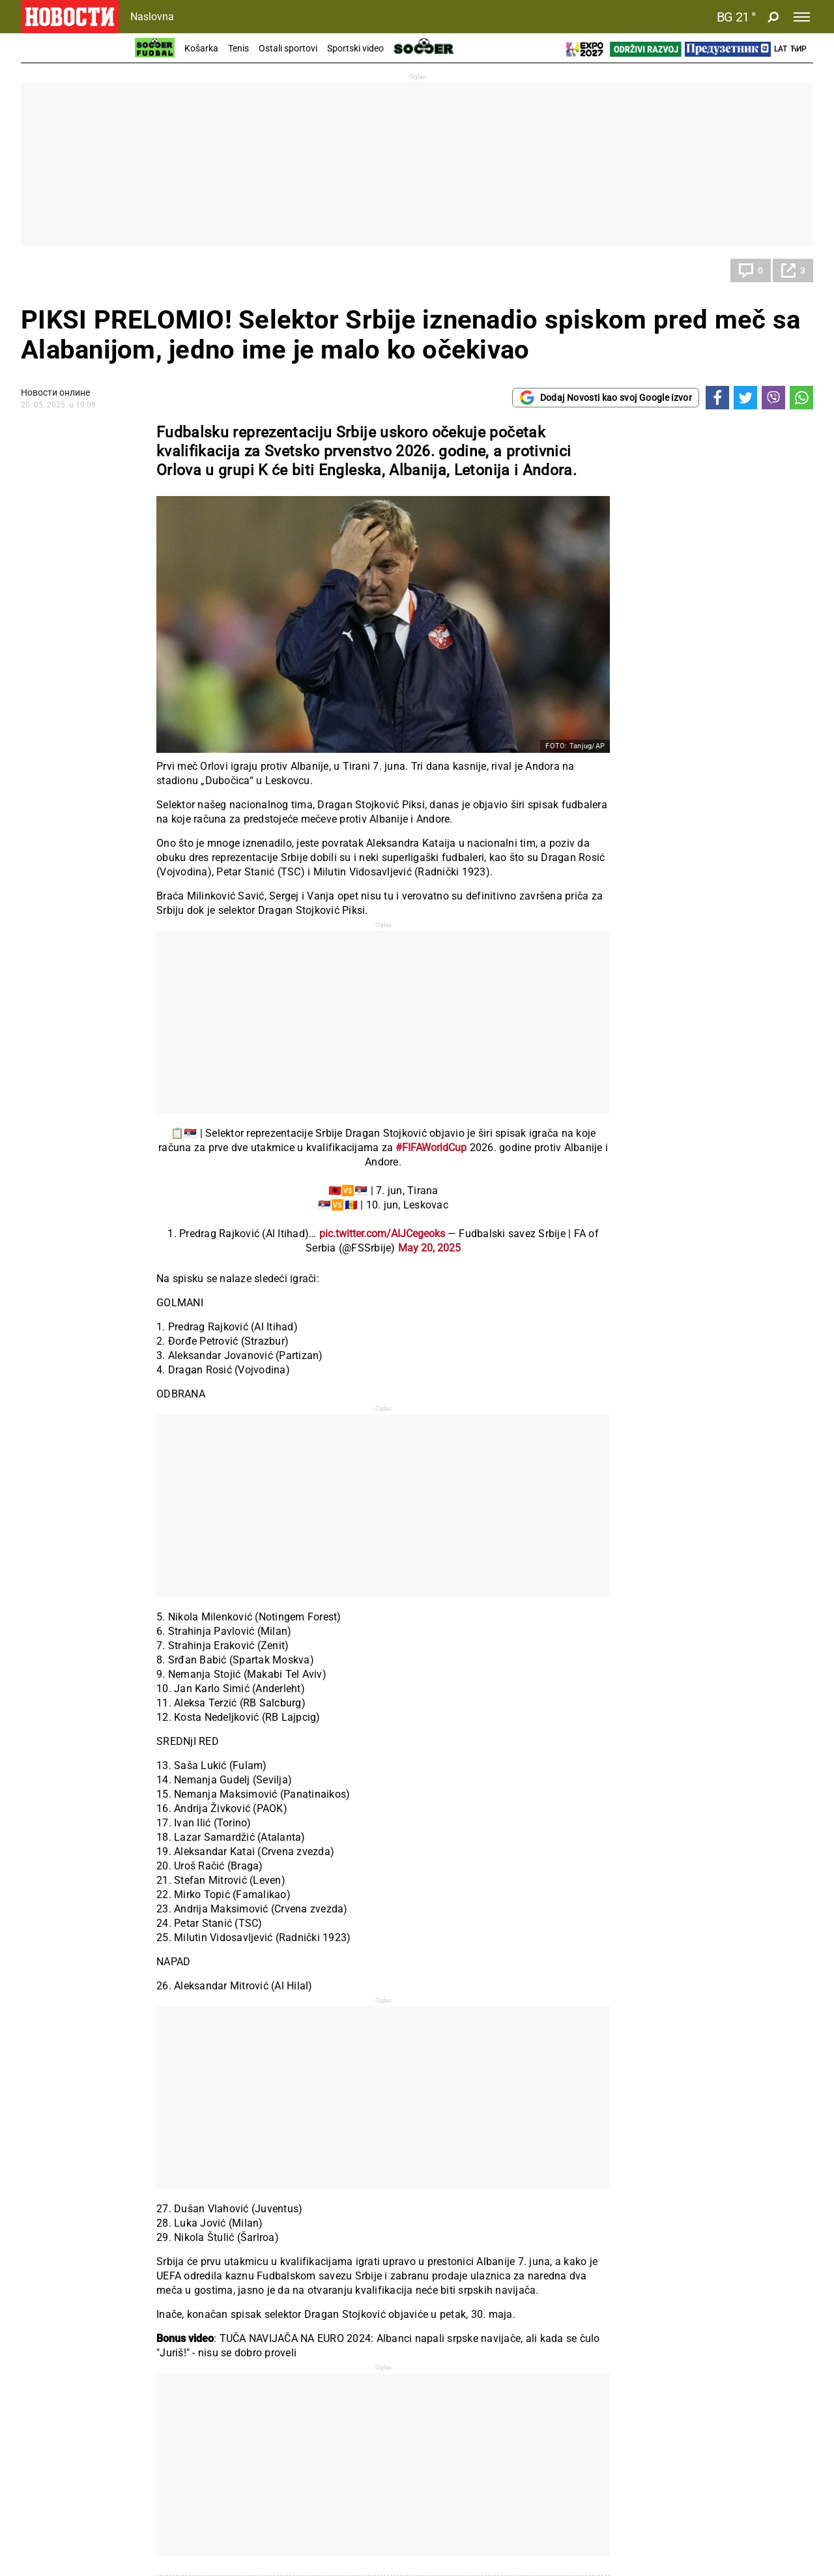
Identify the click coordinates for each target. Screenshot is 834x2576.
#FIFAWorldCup (431, 1147)
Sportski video (355, 48)
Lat (780, 48)
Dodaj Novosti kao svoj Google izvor (605, 397)
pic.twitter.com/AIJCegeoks (382, 1233)
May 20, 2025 (429, 1248)
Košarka (201, 48)
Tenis (238, 48)
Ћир (798, 48)
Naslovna (152, 16)
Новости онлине (55, 392)
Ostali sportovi (288, 48)
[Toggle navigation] (801, 17)
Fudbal (47, 270)
